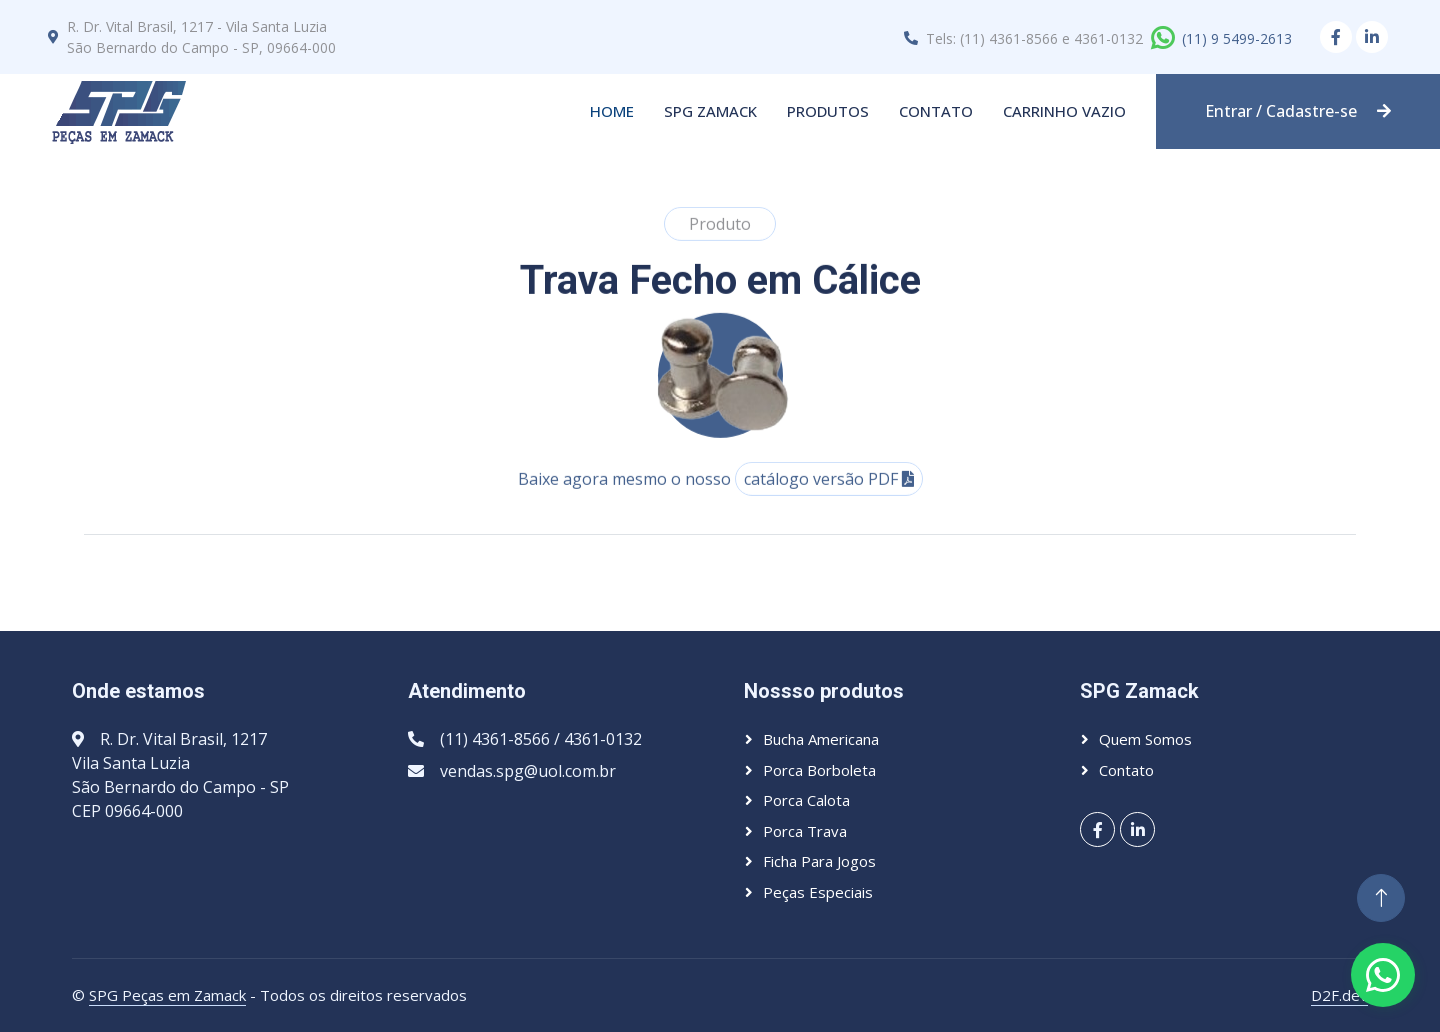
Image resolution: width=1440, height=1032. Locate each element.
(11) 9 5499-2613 (1237, 38)
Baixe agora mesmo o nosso (720, 496)
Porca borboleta (819, 770)
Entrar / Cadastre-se (1298, 111)
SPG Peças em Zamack (167, 995)
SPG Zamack (710, 111)
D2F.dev (1339, 995)
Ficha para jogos (819, 861)
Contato (936, 111)
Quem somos (1145, 739)
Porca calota (806, 800)
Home (612, 111)
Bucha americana (821, 739)
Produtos (828, 111)
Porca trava (805, 831)
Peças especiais (818, 892)
